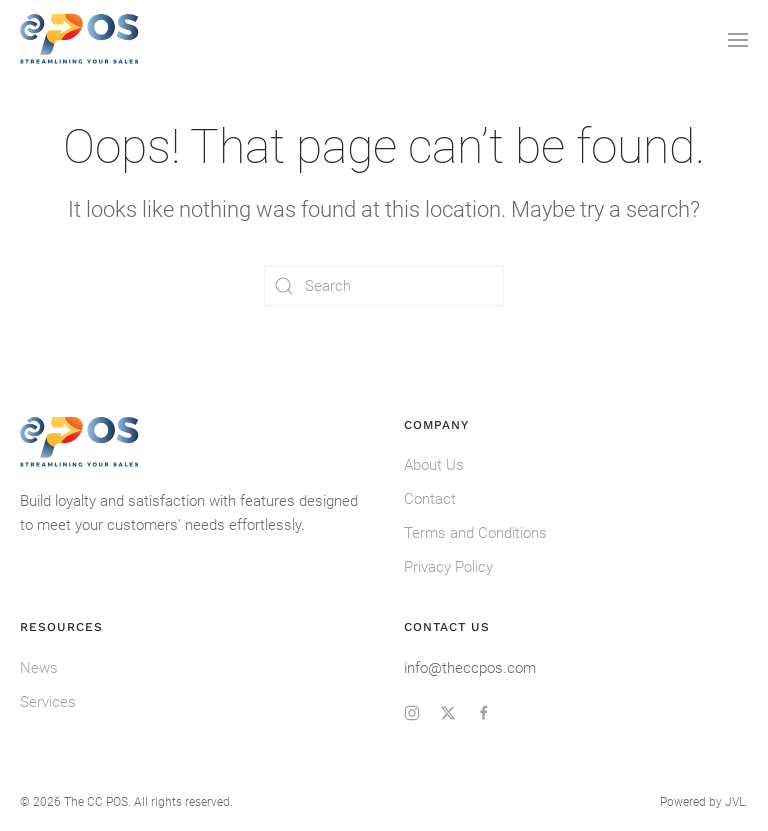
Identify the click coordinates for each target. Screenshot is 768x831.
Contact (430, 499)
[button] (738, 40)
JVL (735, 802)
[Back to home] (80, 40)
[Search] (384, 286)
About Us (434, 465)
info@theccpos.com (470, 668)
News (39, 668)
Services (48, 702)
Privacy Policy (448, 567)
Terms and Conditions (475, 533)
